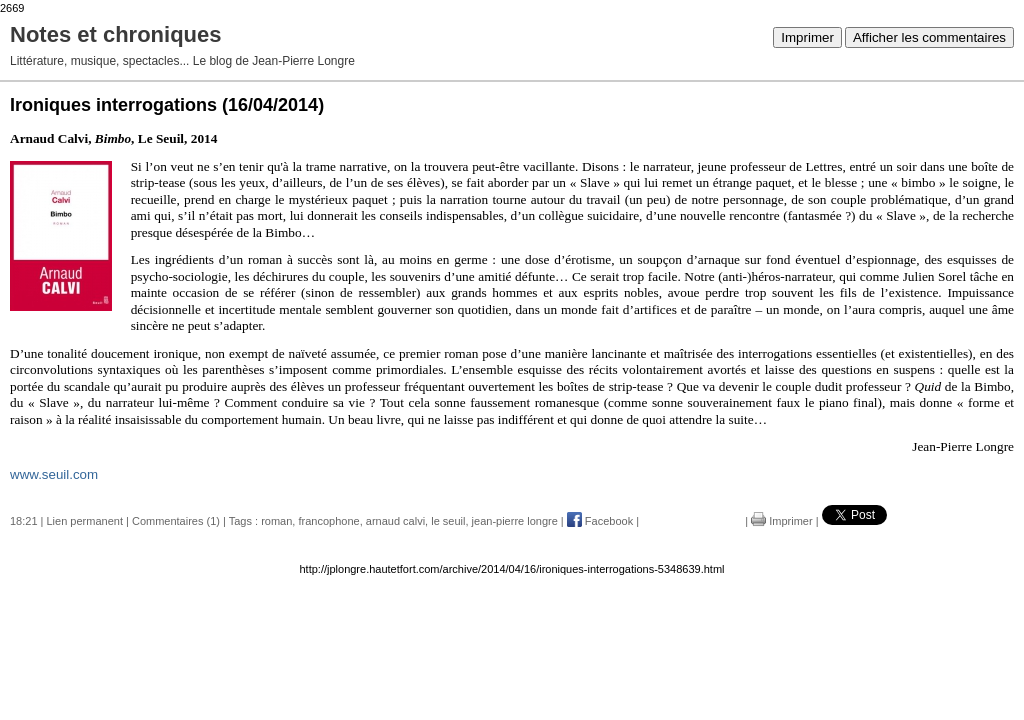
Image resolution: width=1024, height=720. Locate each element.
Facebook (600, 521)
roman (276, 521)
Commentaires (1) (176, 521)
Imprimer (807, 37)
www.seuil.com (54, 474)
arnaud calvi (395, 521)
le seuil (448, 521)
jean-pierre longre (515, 521)
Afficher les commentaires (929, 37)
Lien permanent (85, 521)
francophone (328, 521)
